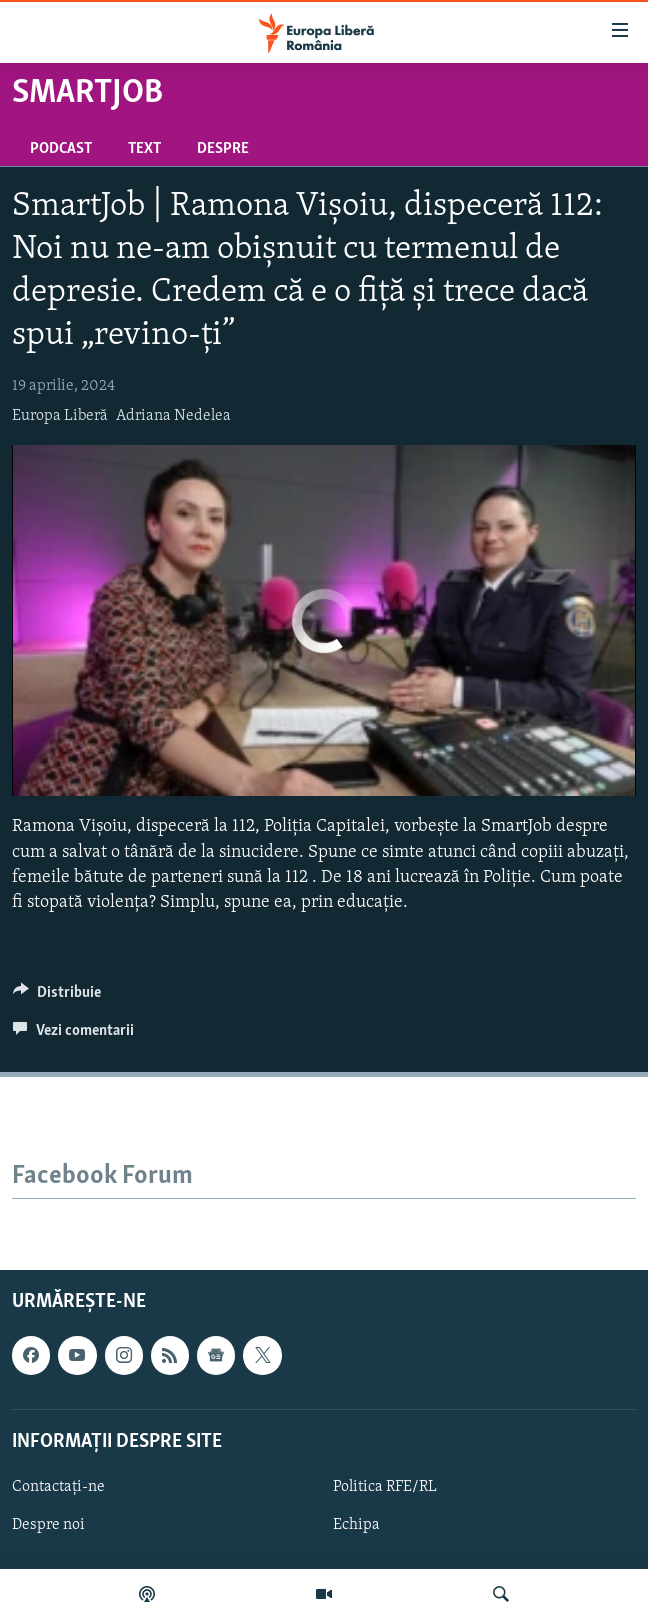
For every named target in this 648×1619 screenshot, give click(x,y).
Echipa (356, 1525)
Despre (223, 149)
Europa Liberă (60, 416)
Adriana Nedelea (173, 416)
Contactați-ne (58, 1487)
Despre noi (48, 1525)
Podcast (61, 149)
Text (144, 149)
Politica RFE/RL (385, 1487)
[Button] (57, 997)
